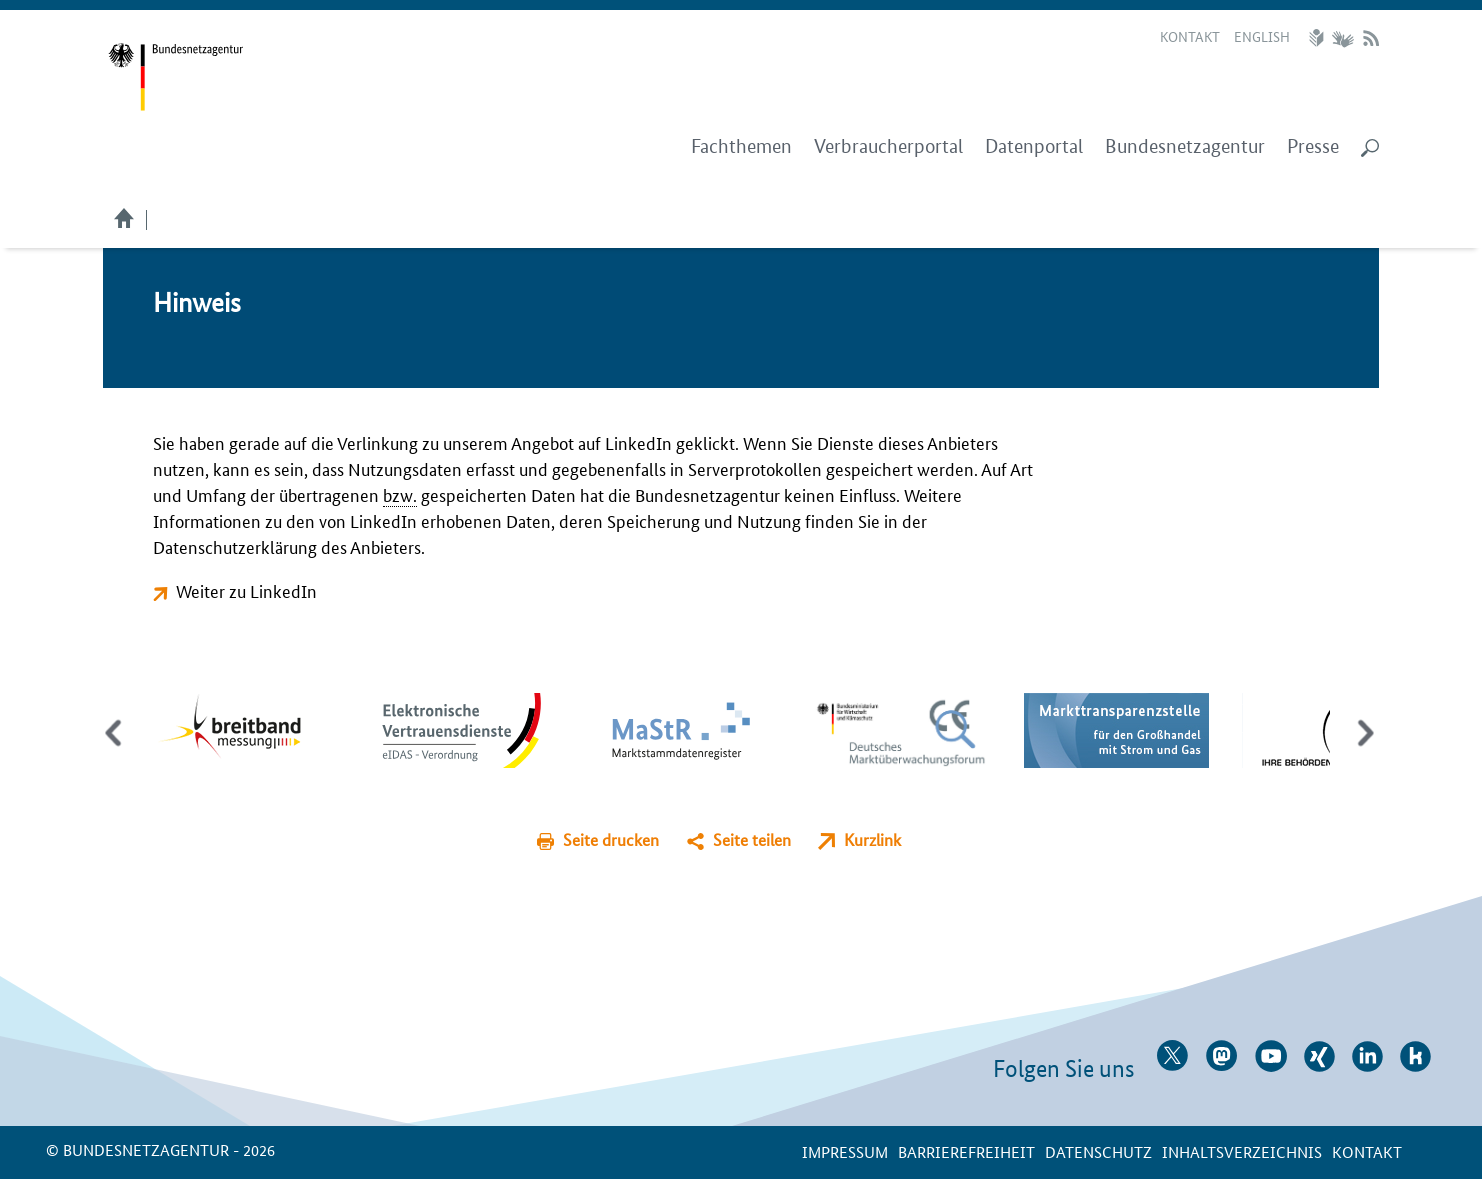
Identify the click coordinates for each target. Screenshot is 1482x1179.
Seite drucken (611, 839)
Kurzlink (872, 839)
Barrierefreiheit (966, 1151)
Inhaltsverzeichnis (1242, 1151)
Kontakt (1190, 36)
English (1262, 36)
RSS (1371, 38)
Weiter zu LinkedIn (246, 590)
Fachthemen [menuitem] (741, 146)
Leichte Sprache (1319, 38)
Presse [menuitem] (1313, 146)
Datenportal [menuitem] (1034, 146)
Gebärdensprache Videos (1342, 38)
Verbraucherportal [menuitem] (888, 146)
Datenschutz (1098, 1151)
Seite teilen (752, 839)
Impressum (845, 1151)
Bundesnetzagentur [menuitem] (1185, 146)
